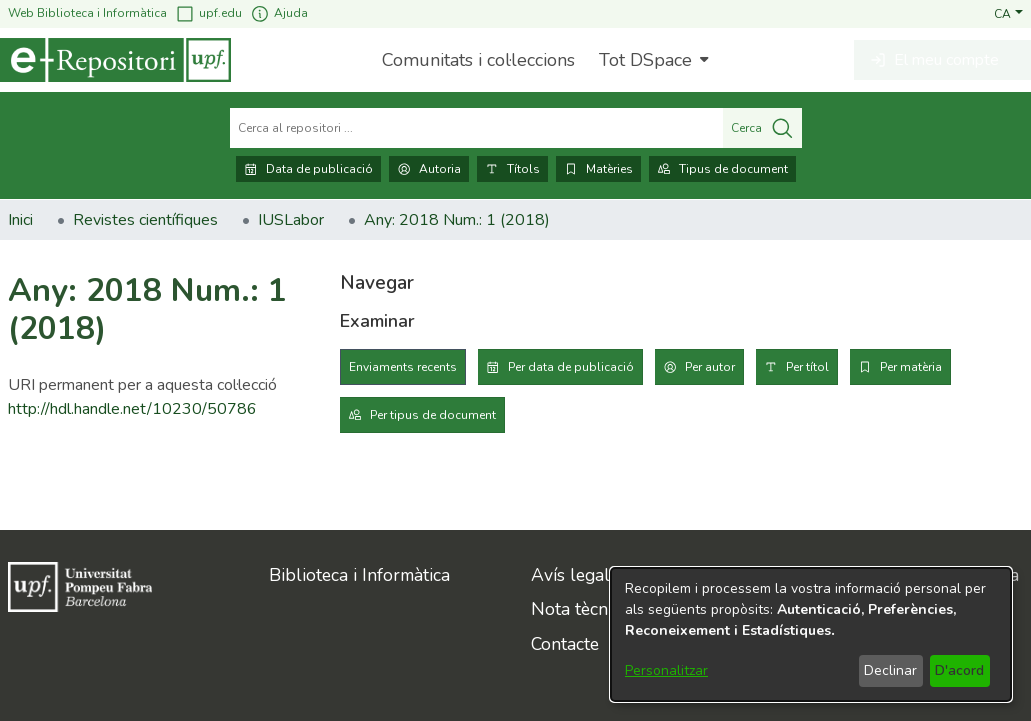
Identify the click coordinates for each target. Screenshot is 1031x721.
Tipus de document (722, 169)
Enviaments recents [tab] (403, 367)
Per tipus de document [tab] (433, 415)
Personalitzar (666, 670)
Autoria (429, 169)
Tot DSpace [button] (645, 60)
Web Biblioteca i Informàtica (87, 13)
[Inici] (115, 60)
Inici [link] (20, 220)
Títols (512, 169)
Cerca (762, 128)
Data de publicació (308, 169)
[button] (1008, 13)
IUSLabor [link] (291, 220)
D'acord (959, 670)
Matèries (598, 169)
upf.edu (208, 13)
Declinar (890, 670)
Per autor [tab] (710, 367)
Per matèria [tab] (911, 367)
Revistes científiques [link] (145, 220)
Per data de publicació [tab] (571, 367)
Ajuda (279, 13)
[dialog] (811, 634)
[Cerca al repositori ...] (476, 128)
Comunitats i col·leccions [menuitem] (478, 60)
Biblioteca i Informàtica (359, 575)
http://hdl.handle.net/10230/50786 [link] (132, 409)
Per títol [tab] (807, 367)
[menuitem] (651, 60)
